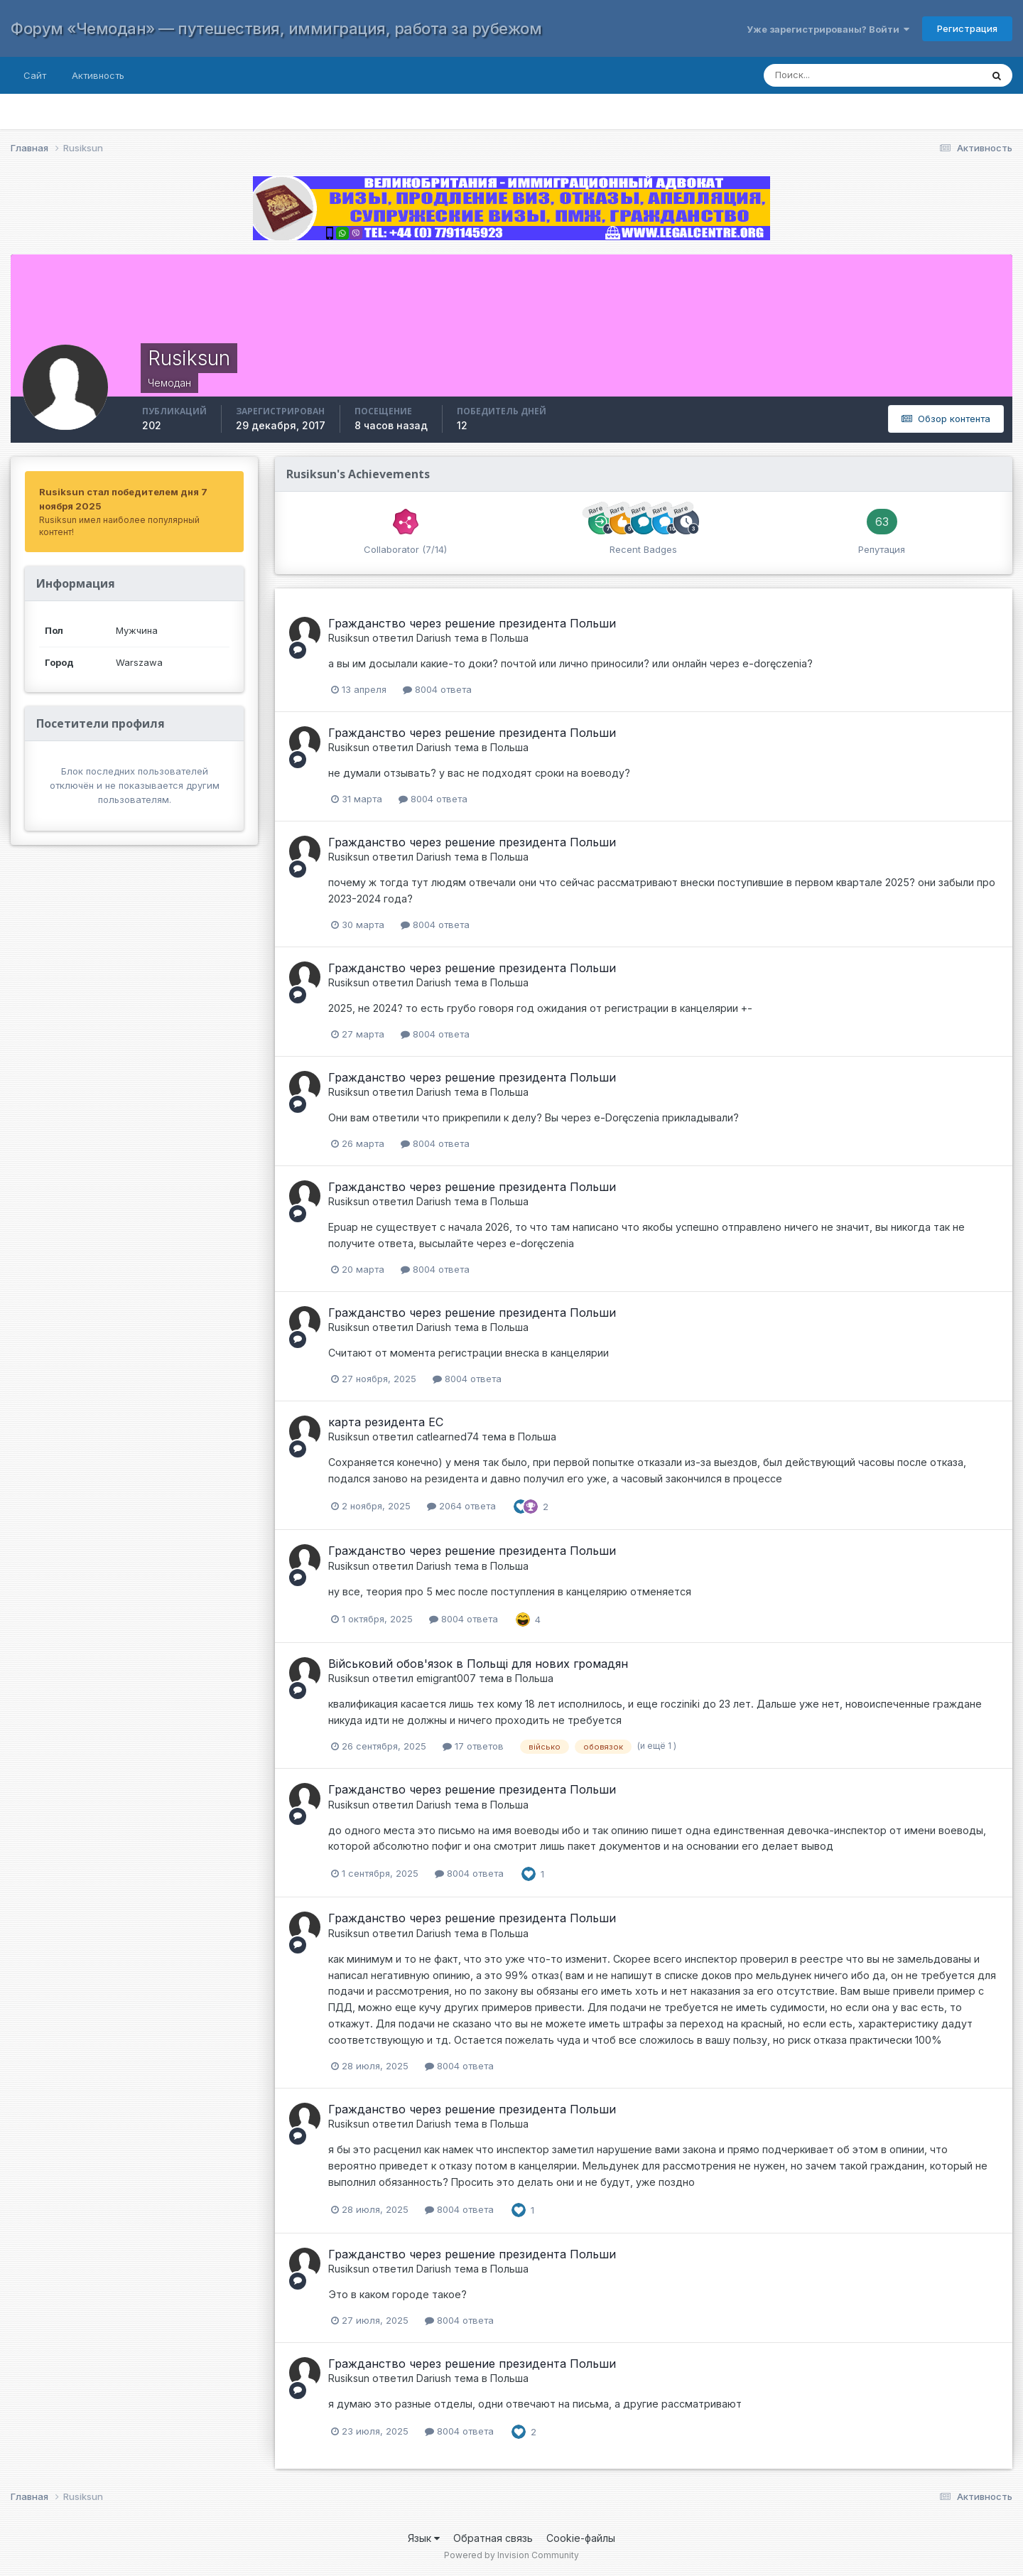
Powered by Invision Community (511, 2555)
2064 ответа (461, 1505)
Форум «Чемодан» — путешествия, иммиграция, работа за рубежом (276, 28)
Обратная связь (493, 2538)
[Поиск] (858, 75)
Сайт (34, 75)
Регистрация (967, 28)
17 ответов (473, 1746)
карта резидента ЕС (385, 1422)
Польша (509, 638)
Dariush (433, 638)
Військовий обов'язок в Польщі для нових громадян (478, 1663)
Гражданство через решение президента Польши (472, 623)
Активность (98, 75)
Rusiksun (348, 638)
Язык (424, 2538)
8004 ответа (437, 689)
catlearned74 (447, 1436)
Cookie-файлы (580, 2538)
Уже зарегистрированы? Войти (828, 29)
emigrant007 (446, 1678)
